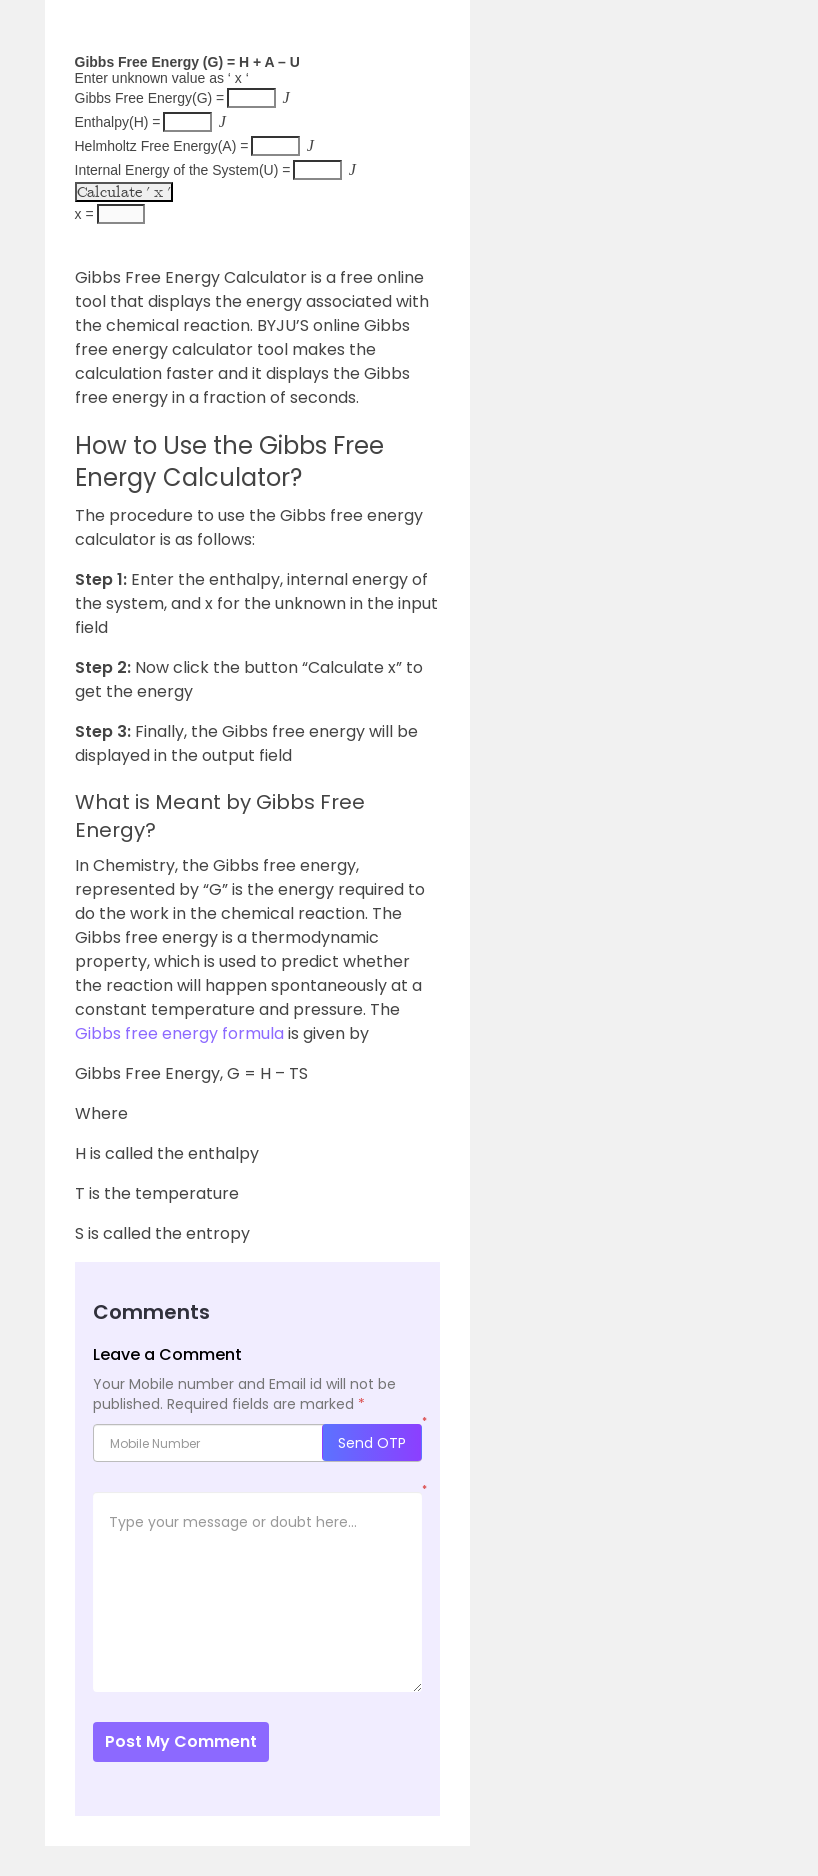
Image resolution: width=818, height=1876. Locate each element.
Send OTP (372, 1443)
